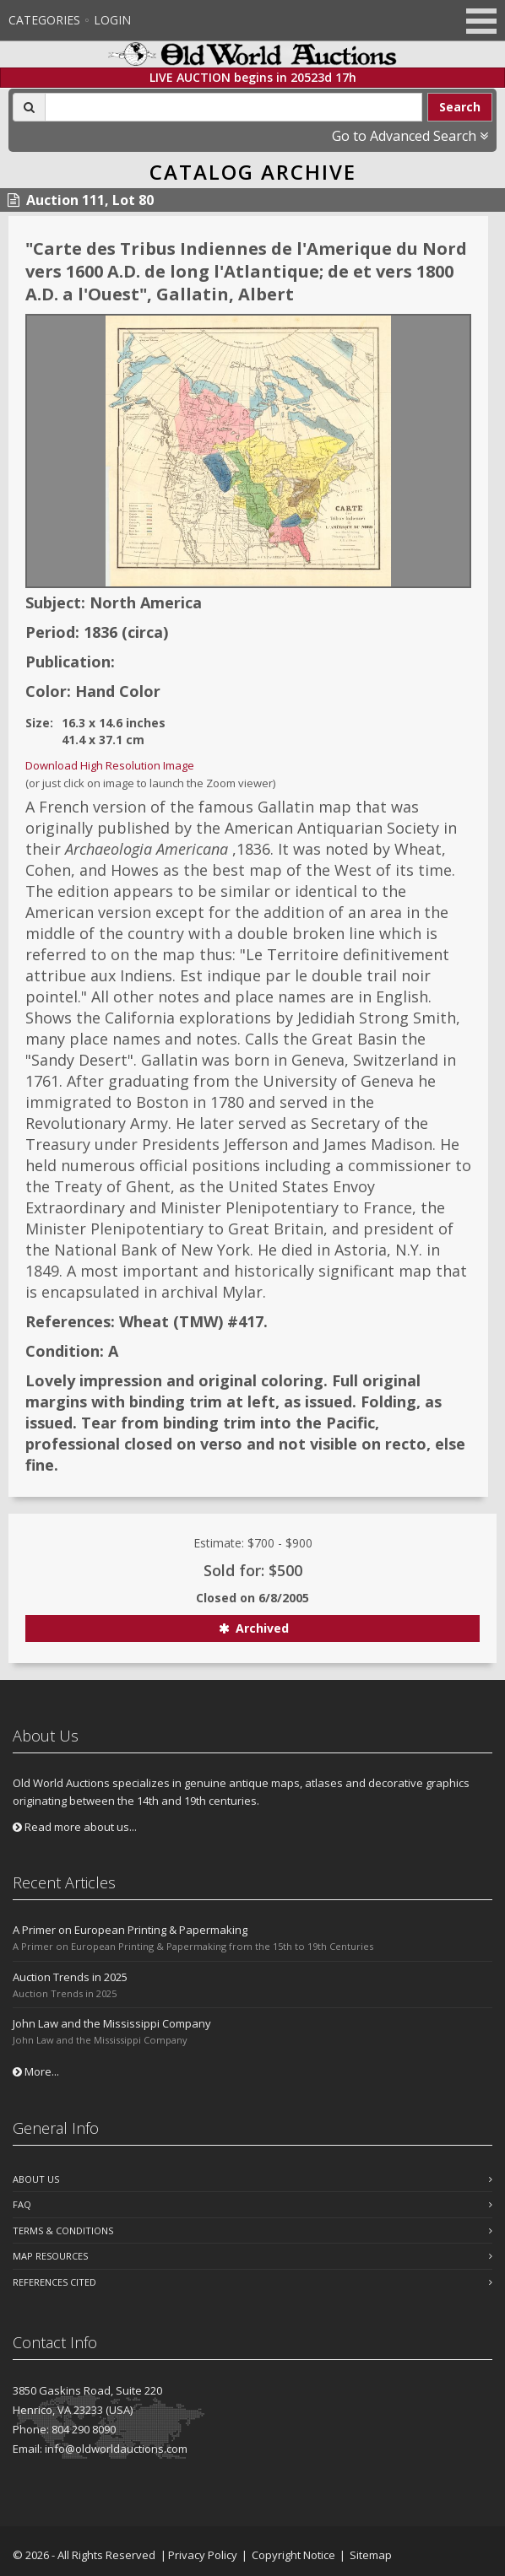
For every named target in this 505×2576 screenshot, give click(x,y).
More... (36, 2071)
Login (112, 20)
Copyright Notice (293, 2554)
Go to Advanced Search (410, 136)
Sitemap (371, 2554)
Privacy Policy (202, 2554)
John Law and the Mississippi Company (112, 2023)
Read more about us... (75, 1826)
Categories (44, 20)
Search (460, 107)
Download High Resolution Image (109, 765)
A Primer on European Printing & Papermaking (130, 1929)
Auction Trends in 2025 (70, 1977)
